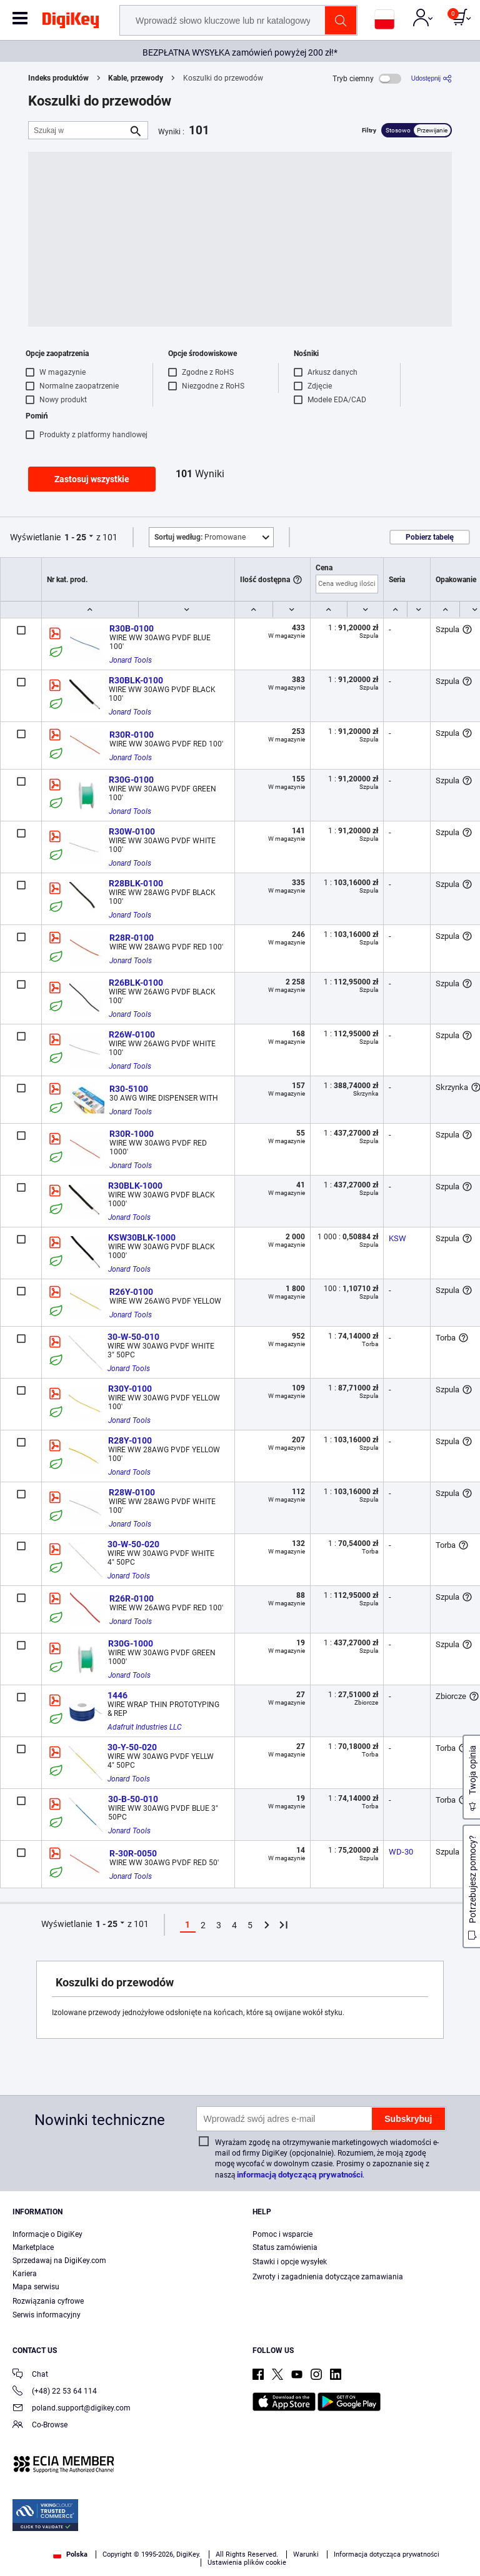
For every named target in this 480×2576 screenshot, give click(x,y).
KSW (397, 1238)
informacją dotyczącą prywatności (299, 2174)
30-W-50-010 (133, 1337)
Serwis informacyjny (46, 2315)
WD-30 (401, 1851)
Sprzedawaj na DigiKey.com (59, 2260)
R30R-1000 (131, 1134)
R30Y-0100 (130, 1389)
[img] (70, 22)
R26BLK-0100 (136, 983)
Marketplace (33, 2247)
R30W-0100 (132, 831)
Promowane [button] (200, 537)
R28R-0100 (131, 938)
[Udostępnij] (431, 78)
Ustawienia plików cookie (247, 2563)
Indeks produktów (58, 78)
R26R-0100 (131, 1598)
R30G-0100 (131, 780)
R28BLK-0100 (136, 883)
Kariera (24, 2273)
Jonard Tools (130, 660)
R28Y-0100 (130, 1440)
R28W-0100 (132, 1492)
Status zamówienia (285, 2247)
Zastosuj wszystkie (91, 479)
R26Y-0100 (131, 1292)
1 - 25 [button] (75, 537)
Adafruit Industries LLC (145, 1727)
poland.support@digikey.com (71, 2409)
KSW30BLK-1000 (142, 1237)
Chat (30, 2375)
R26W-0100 (132, 1034)
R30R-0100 (131, 735)
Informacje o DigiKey (47, 2234)
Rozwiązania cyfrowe (48, 2301)
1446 (118, 1695)
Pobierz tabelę (430, 537)
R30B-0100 (131, 628)
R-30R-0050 (133, 1853)
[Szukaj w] (78, 130)
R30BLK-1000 (135, 1186)
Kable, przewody (135, 78)
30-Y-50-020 (132, 1747)
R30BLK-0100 (136, 680)
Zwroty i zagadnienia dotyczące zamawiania (327, 2276)
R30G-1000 (130, 1643)
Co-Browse (40, 2426)
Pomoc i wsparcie (282, 2234)
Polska (70, 2554)
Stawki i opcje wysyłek (289, 2261)
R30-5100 (128, 1089)
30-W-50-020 (133, 1544)
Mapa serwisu (35, 2286)
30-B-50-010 (133, 1799)
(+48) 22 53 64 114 (54, 2392)
